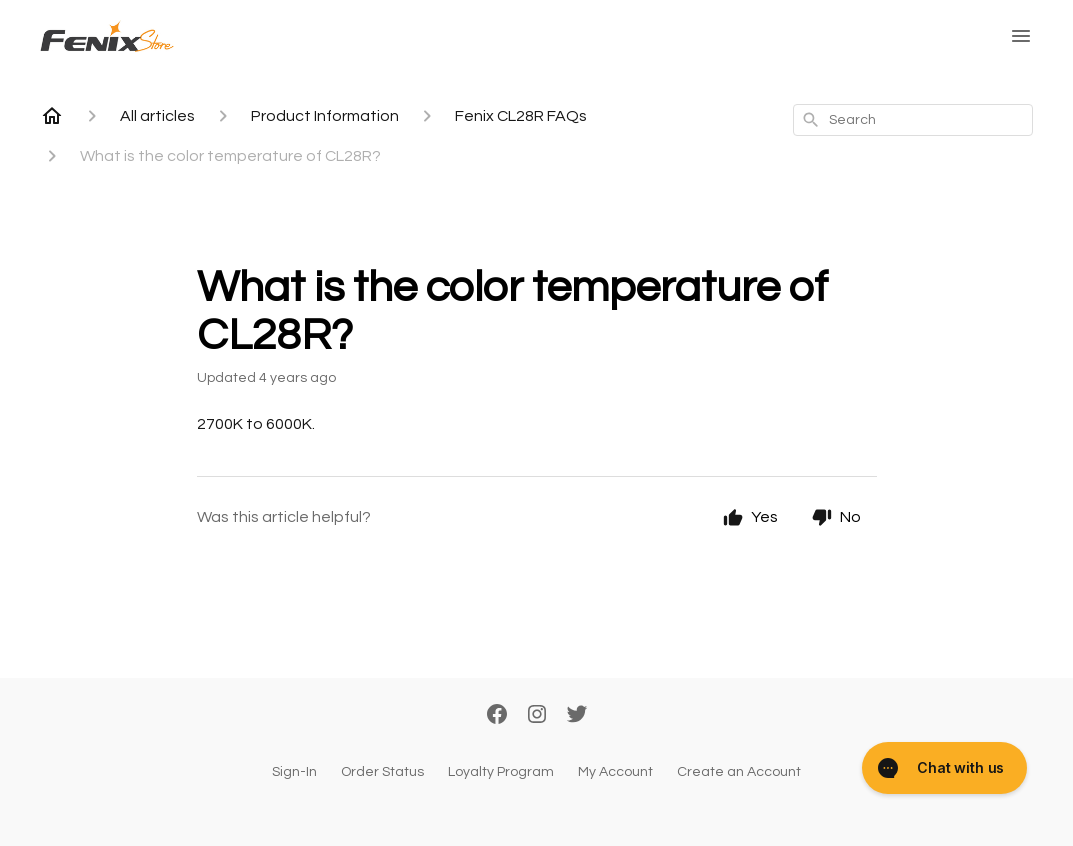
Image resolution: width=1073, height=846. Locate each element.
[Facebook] (497, 716)
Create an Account (739, 772)
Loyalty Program (501, 772)
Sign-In (294, 772)
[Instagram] (537, 716)
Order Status (382, 772)
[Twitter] (577, 716)
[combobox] (913, 120)
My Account (615, 772)
